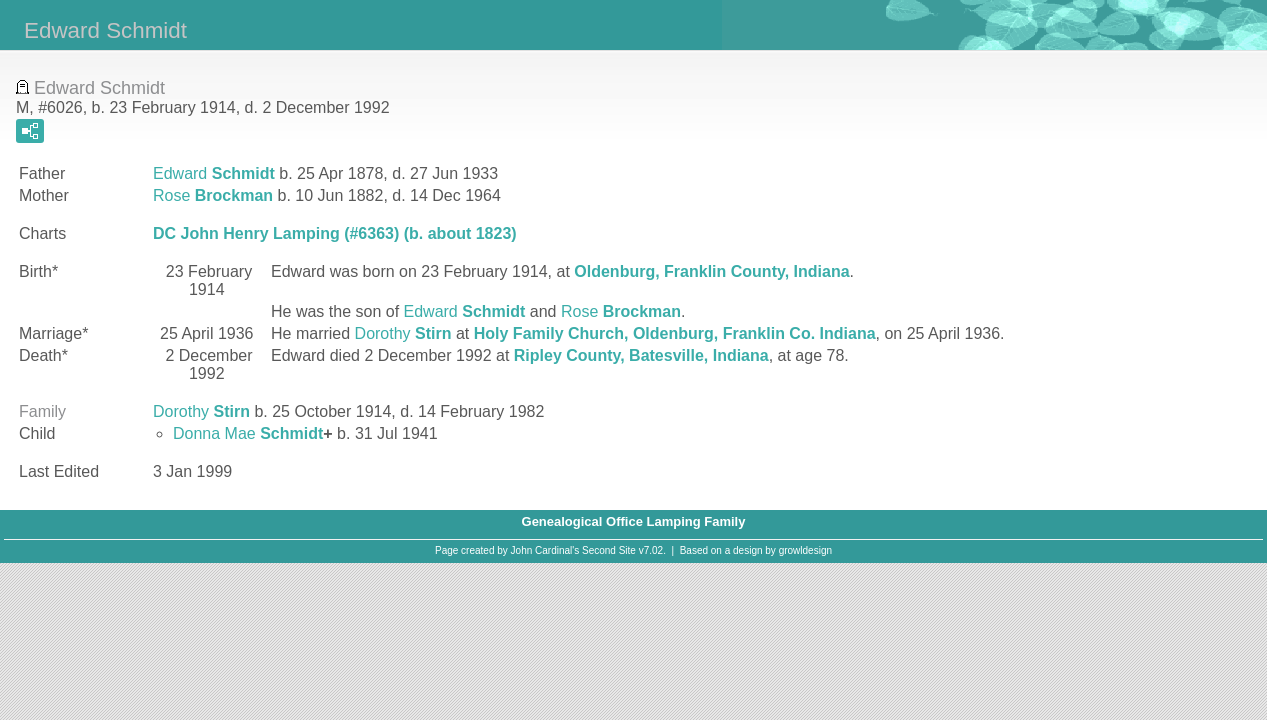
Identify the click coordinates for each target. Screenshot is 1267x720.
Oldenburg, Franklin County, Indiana (711, 271)
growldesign (805, 550)
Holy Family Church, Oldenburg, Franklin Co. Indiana (675, 333)
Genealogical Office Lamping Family (634, 521)
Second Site (609, 550)
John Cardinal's (545, 550)
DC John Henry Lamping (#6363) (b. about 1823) (335, 233)
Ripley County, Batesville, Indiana (641, 355)
